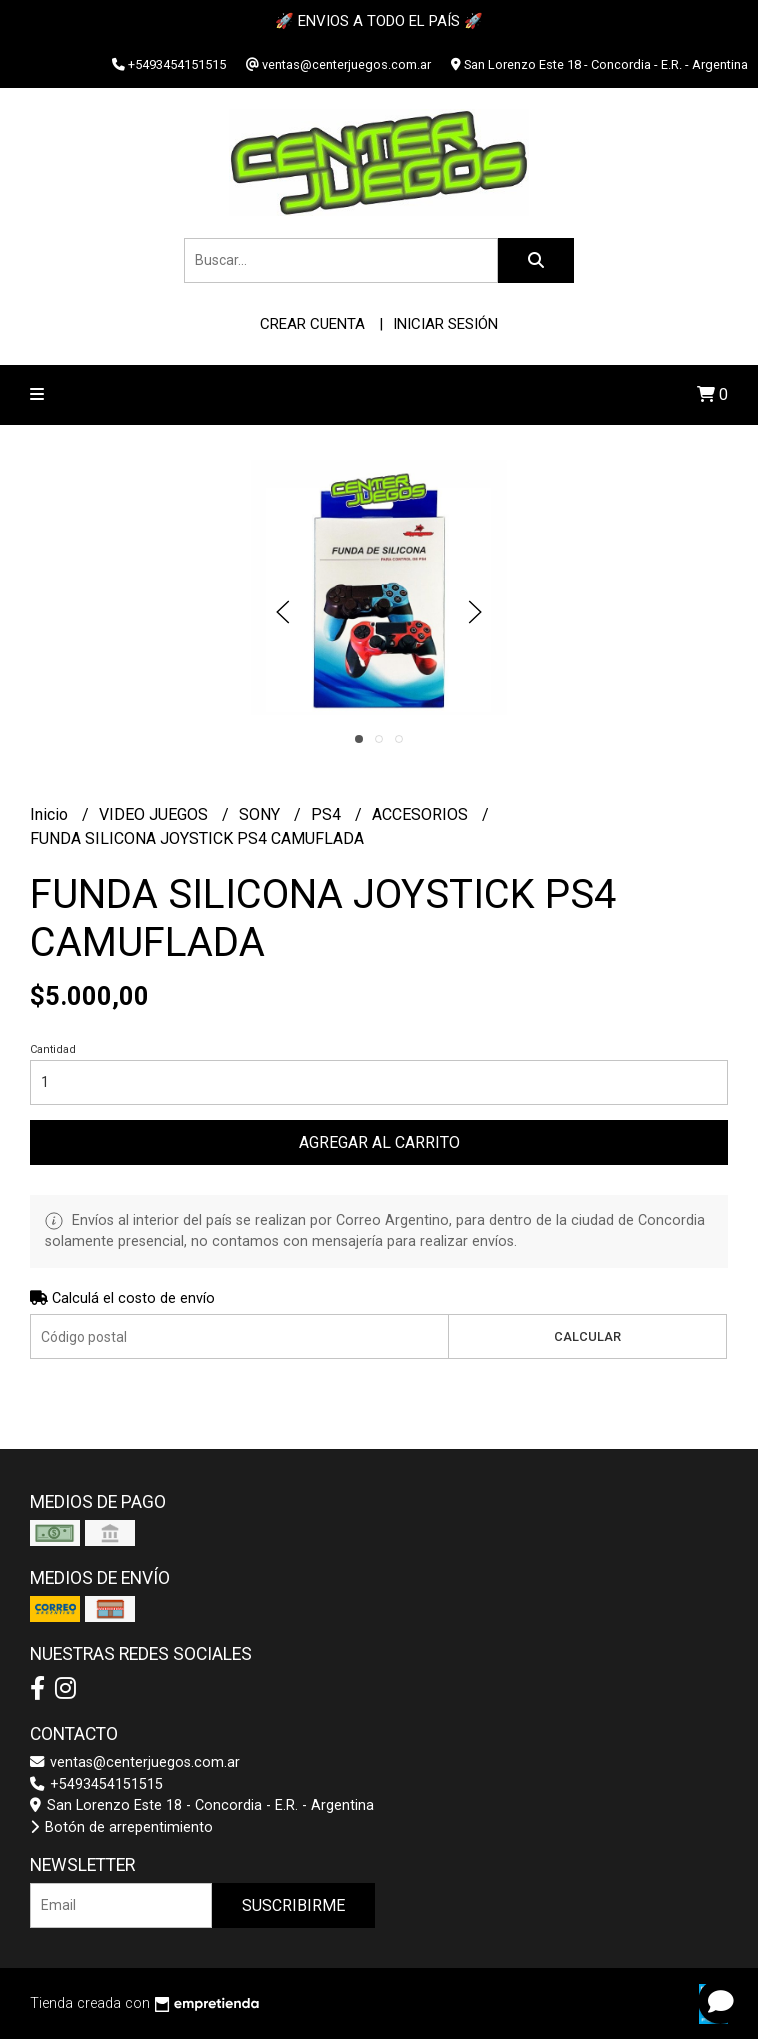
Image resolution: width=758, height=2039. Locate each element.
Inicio (51, 814)
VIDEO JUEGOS (155, 814)
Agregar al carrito (379, 1142)
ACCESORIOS (422, 814)
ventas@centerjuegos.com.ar (135, 1762)
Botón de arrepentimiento (121, 1827)
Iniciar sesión (445, 324)
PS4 (328, 814)
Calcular (587, 1336)
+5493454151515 (96, 1784)
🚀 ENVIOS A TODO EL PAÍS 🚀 (379, 21)
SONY (261, 814)
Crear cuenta (312, 324)
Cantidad (53, 1049)
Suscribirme (293, 1905)
